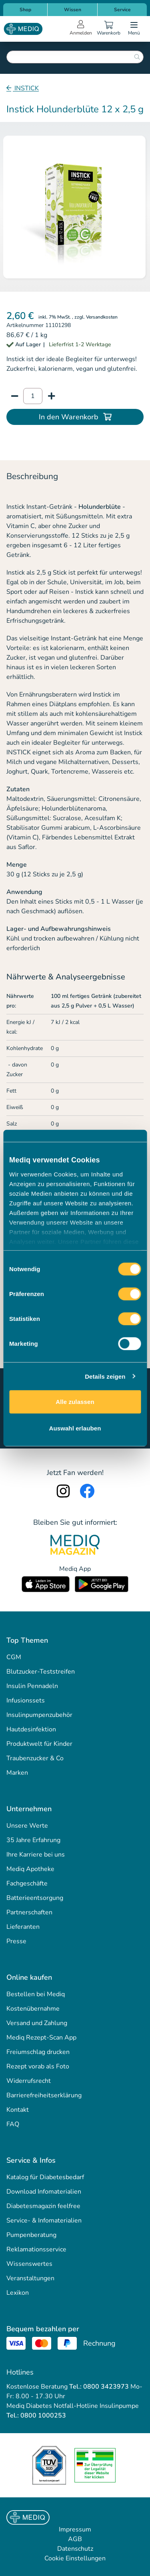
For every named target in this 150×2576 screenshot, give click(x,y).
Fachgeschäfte (27, 1883)
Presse (16, 1941)
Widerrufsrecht (28, 2080)
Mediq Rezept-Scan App (41, 2037)
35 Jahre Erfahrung (33, 1840)
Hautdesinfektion (31, 1729)
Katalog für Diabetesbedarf (45, 2177)
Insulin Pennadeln (32, 1686)
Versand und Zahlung (36, 2023)
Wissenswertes (29, 2263)
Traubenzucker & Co (35, 1758)
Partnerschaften (29, 1912)
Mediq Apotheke (30, 1869)
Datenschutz (75, 2548)
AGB (75, 2539)
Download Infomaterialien (43, 2191)
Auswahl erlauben (75, 1427)
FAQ (12, 2124)
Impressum (75, 2529)
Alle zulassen (75, 1401)
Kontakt (17, 2109)
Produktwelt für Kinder (39, 1743)
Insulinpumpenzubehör (39, 1715)
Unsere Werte (27, 1825)
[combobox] (75, 57)
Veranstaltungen (30, 2278)
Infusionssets (25, 1700)
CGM (13, 1657)
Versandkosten (102, 317)
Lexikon (17, 2292)
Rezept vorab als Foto (37, 2066)
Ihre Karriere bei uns (35, 1854)
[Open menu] (134, 29)
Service (122, 9)
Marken (17, 1772)
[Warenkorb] (108, 29)
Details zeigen (105, 1376)
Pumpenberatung (31, 2235)
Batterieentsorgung (34, 1897)
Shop (25, 9)
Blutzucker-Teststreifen (40, 1671)
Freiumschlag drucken (38, 2052)
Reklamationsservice (36, 2249)
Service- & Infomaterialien (44, 2220)
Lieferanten (23, 1926)
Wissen (72, 9)
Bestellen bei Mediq (35, 1994)
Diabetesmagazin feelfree (43, 2206)
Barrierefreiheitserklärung (44, 2095)
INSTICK (26, 88)
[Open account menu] (81, 29)
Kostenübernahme (33, 2008)
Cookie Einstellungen (75, 2558)
